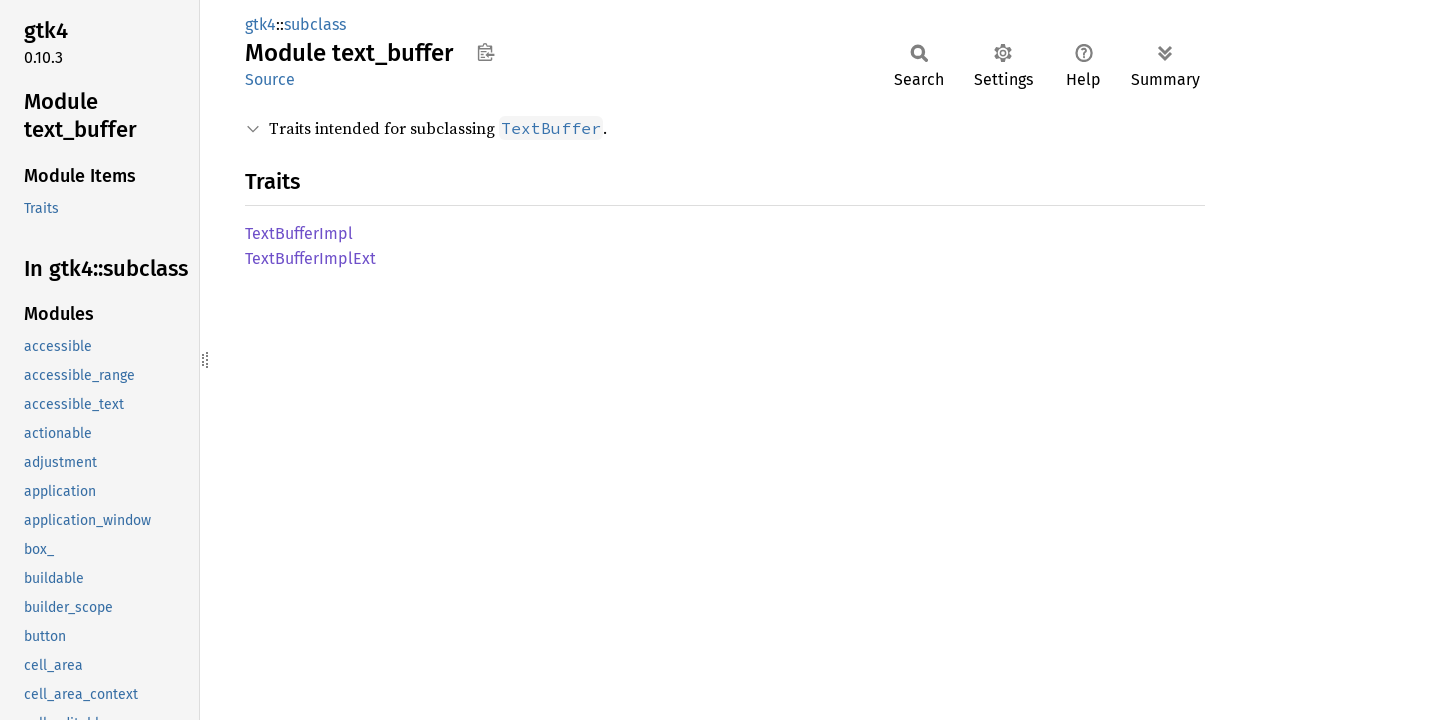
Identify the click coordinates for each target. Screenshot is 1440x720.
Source (270, 79)
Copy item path (485, 52)
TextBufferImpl (299, 233)
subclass (315, 24)
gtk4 (260, 24)
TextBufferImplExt (310, 258)
